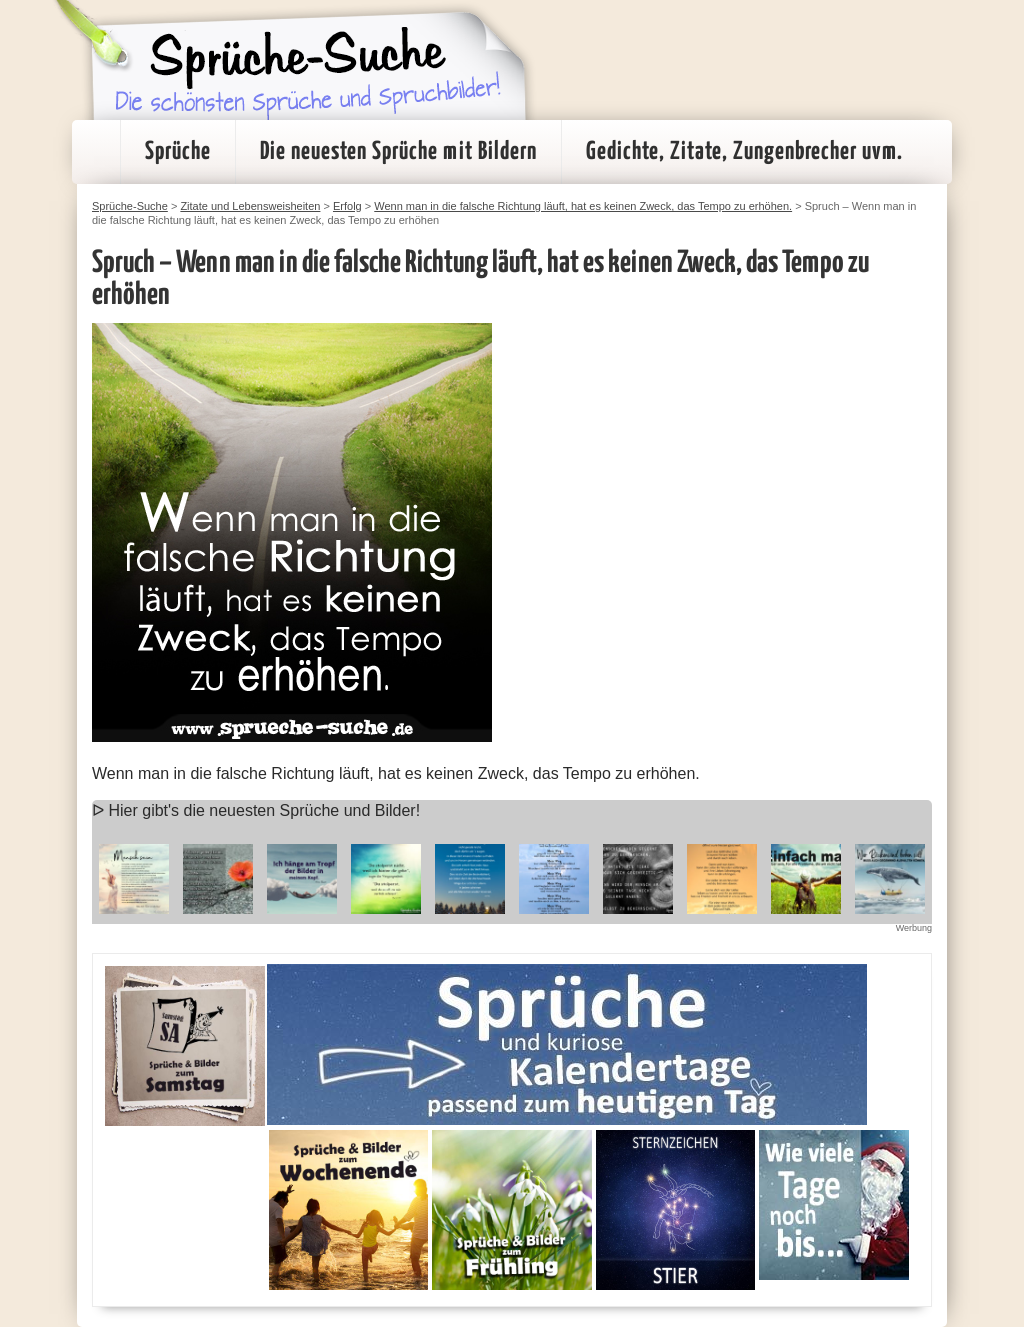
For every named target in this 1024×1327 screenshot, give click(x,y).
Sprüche (178, 152)
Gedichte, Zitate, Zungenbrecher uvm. (744, 152)
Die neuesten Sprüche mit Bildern (398, 152)
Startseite (96, 152)
